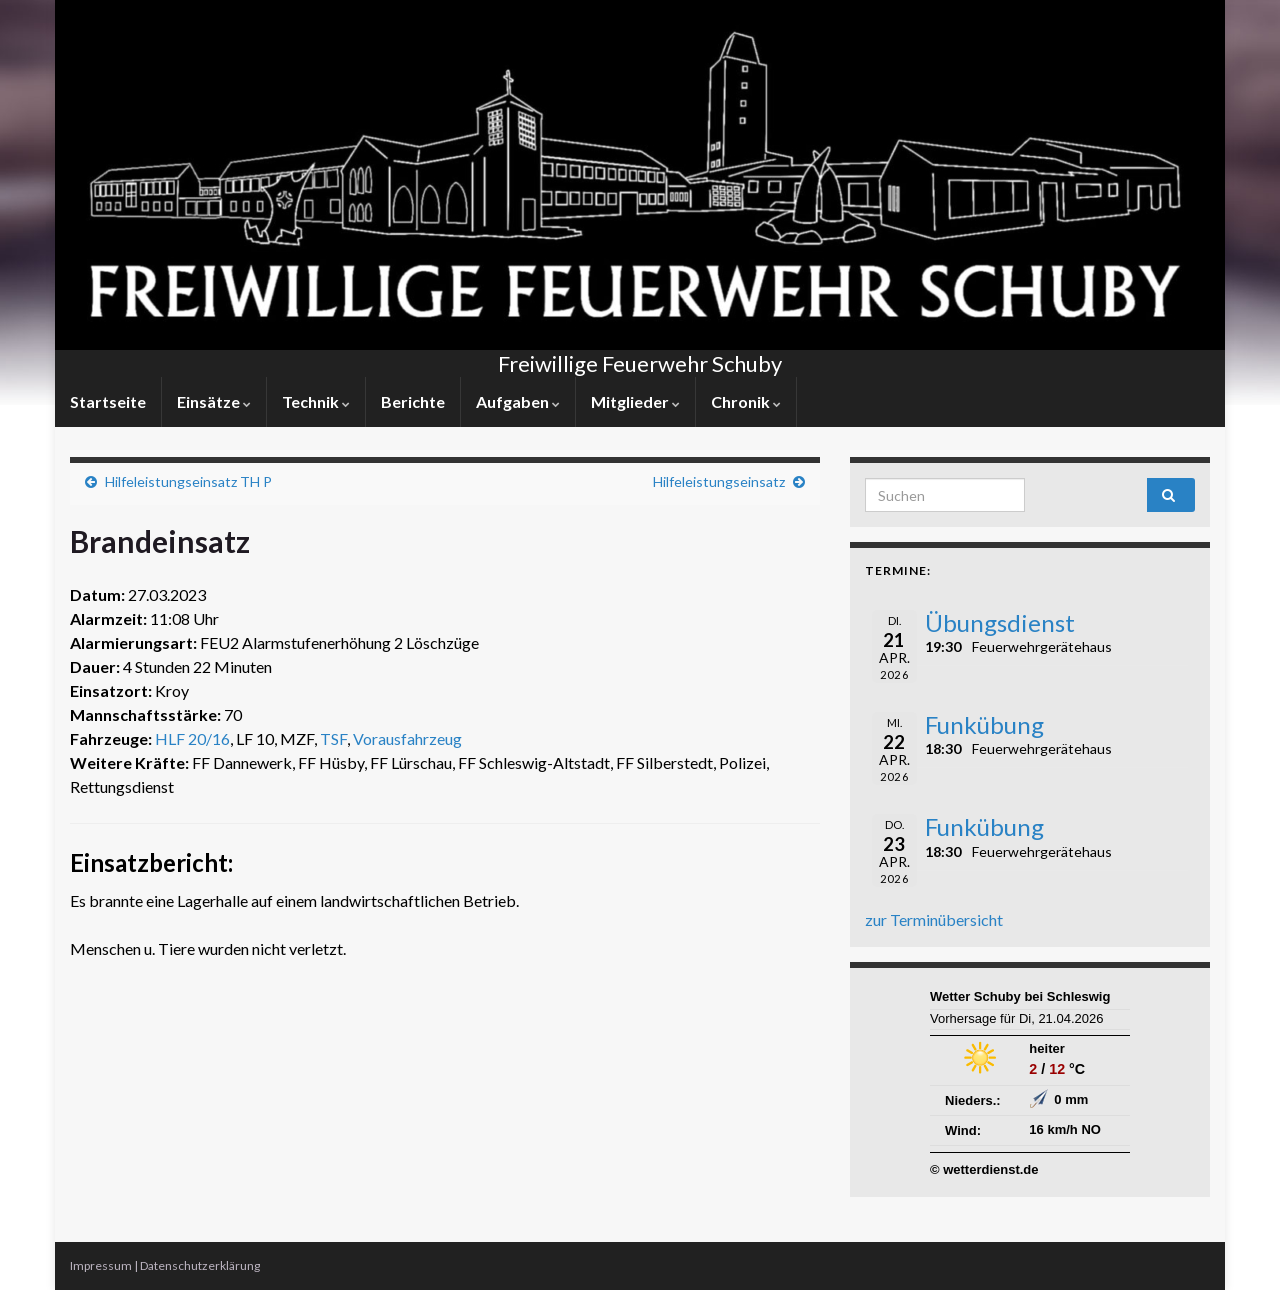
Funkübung (984, 724)
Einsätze (214, 401)
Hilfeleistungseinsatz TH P (188, 481)
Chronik (746, 401)
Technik (316, 401)
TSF (333, 738)
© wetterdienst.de (984, 1169)
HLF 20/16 (192, 738)
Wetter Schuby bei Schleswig (1020, 996)
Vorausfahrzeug (407, 738)
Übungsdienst (1000, 622)
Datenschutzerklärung (200, 1265)
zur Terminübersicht (934, 919)
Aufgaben (518, 401)
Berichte (413, 401)
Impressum (101, 1265)
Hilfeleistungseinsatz (719, 481)
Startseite (108, 401)
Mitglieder (635, 401)
